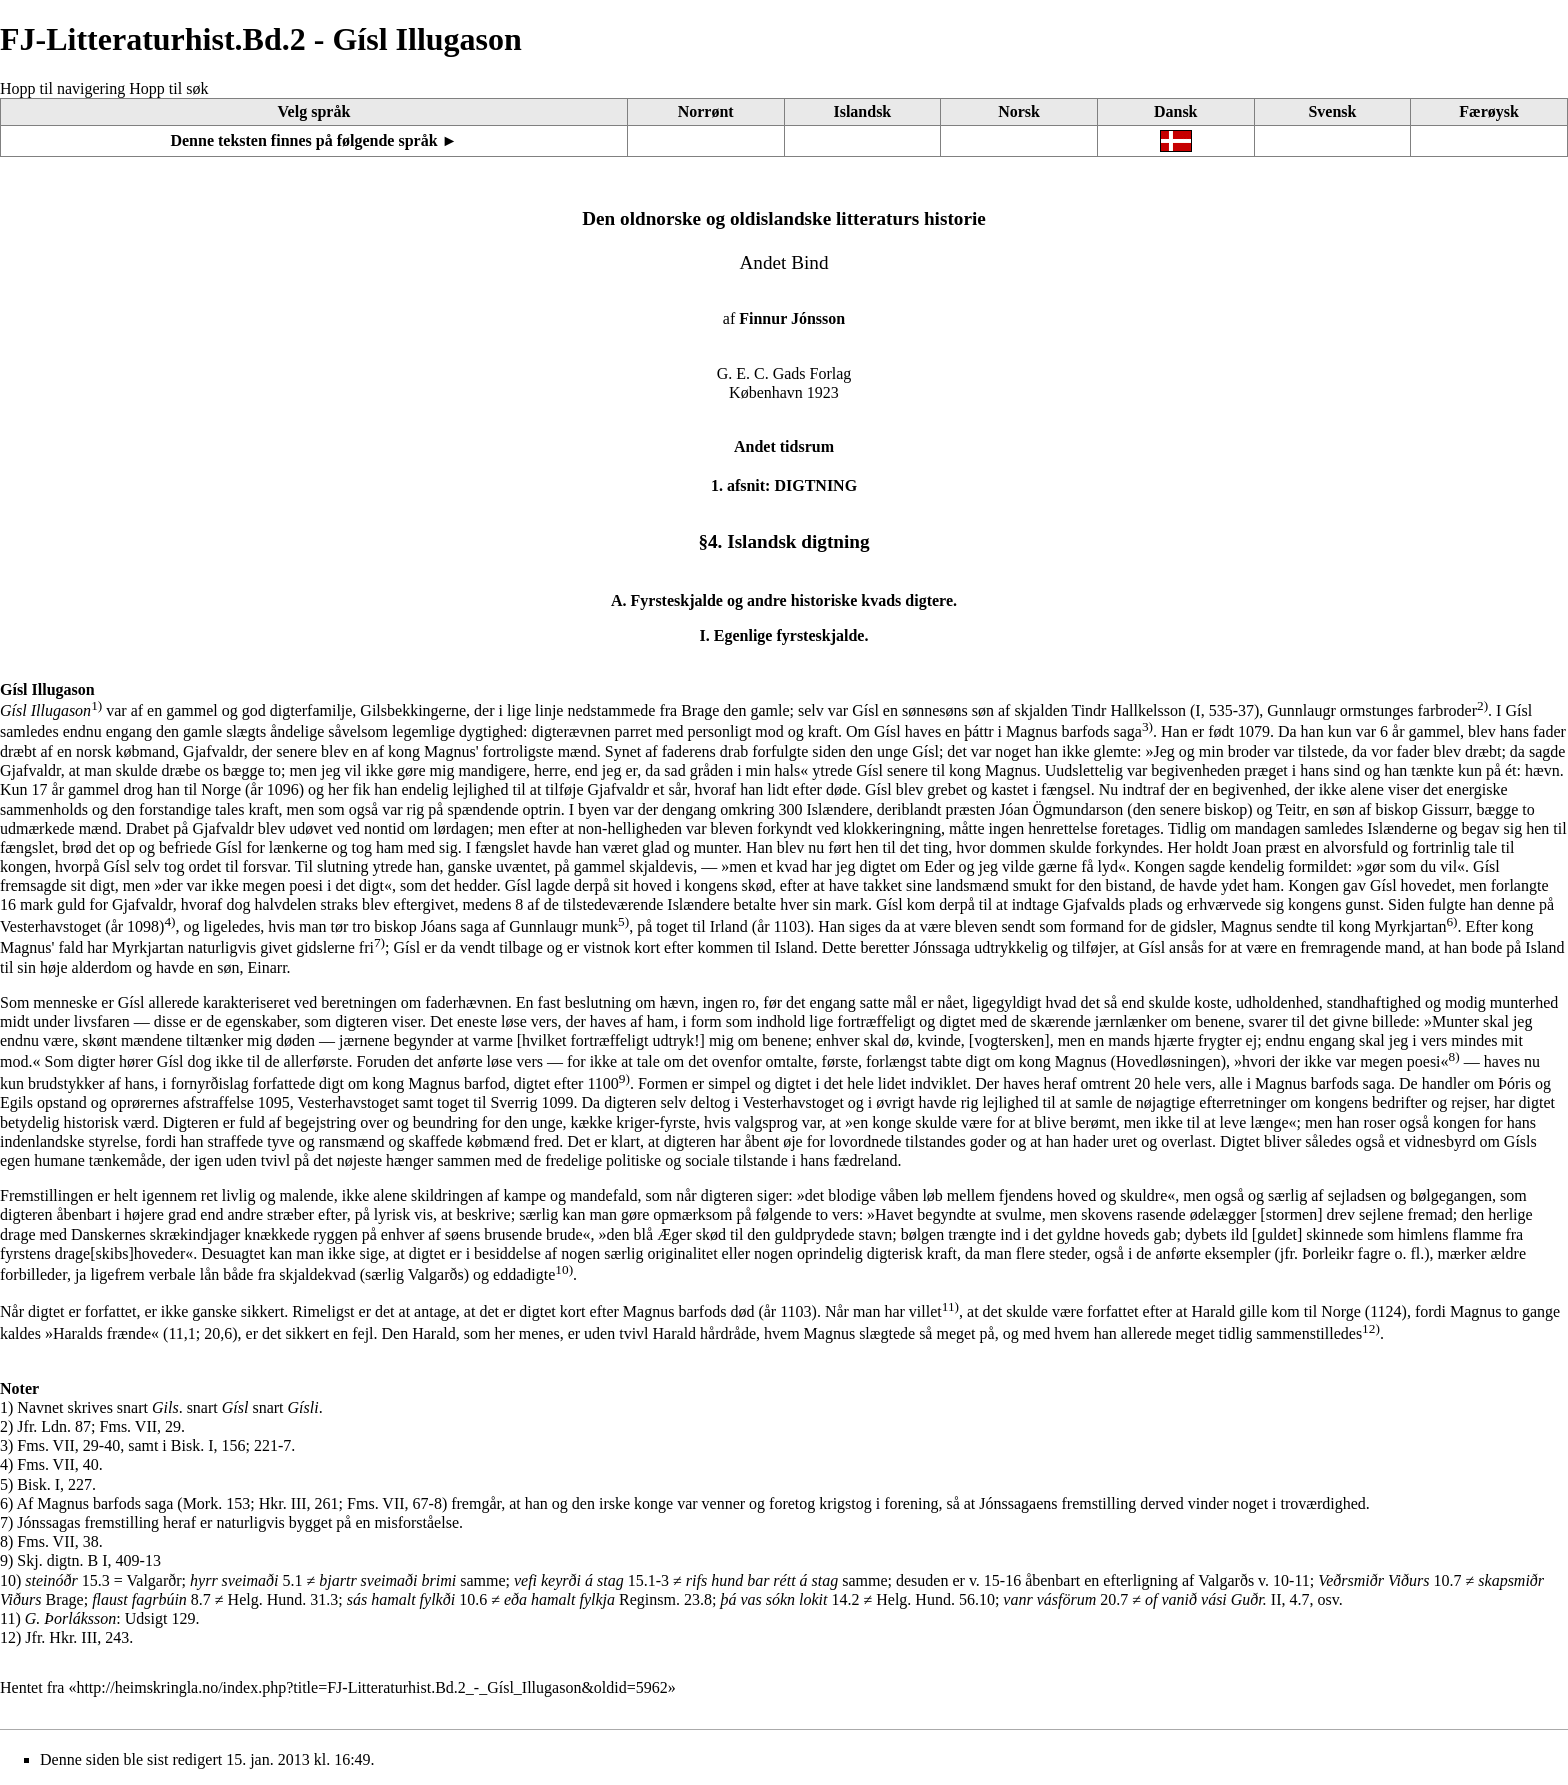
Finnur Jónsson (792, 318)
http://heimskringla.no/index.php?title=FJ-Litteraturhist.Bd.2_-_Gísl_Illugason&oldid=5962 (371, 1687)
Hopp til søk (168, 88)
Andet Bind (783, 262)
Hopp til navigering (62, 88)
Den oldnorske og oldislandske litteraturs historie (784, 218)
